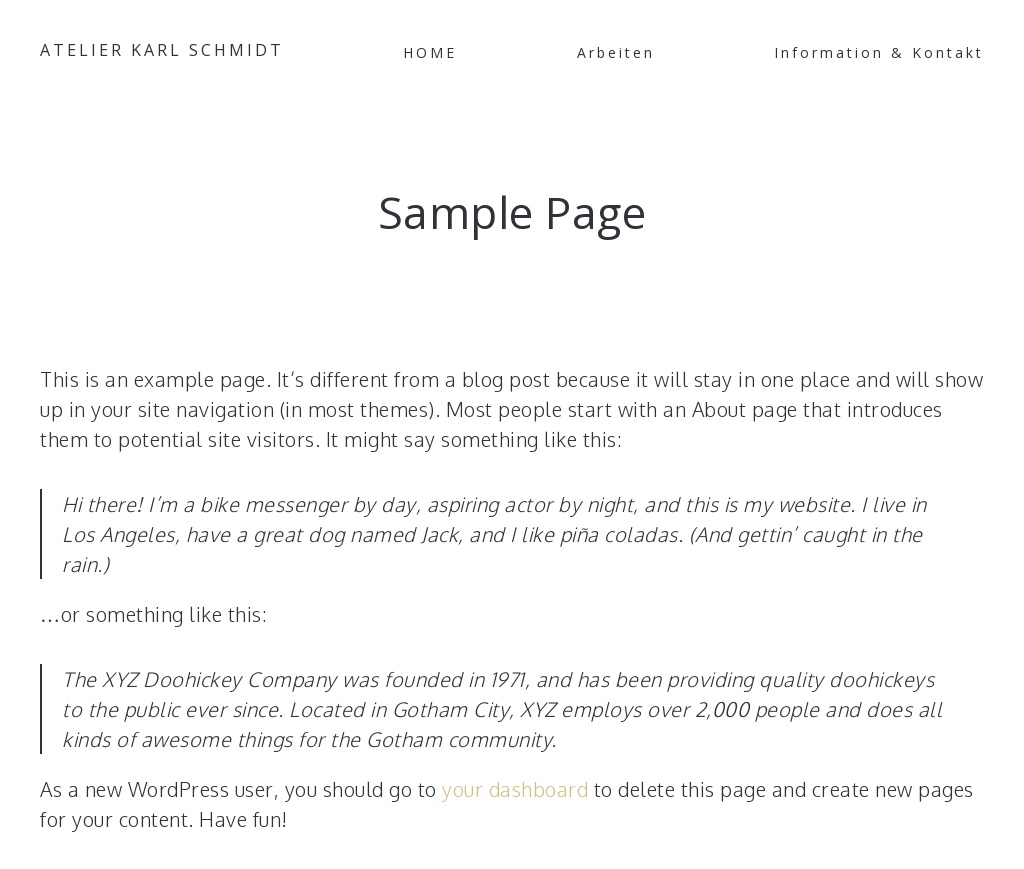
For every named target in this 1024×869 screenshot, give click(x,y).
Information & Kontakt (879, 52)
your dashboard (515, 789)
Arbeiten (616, 52)
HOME (430, 52)
